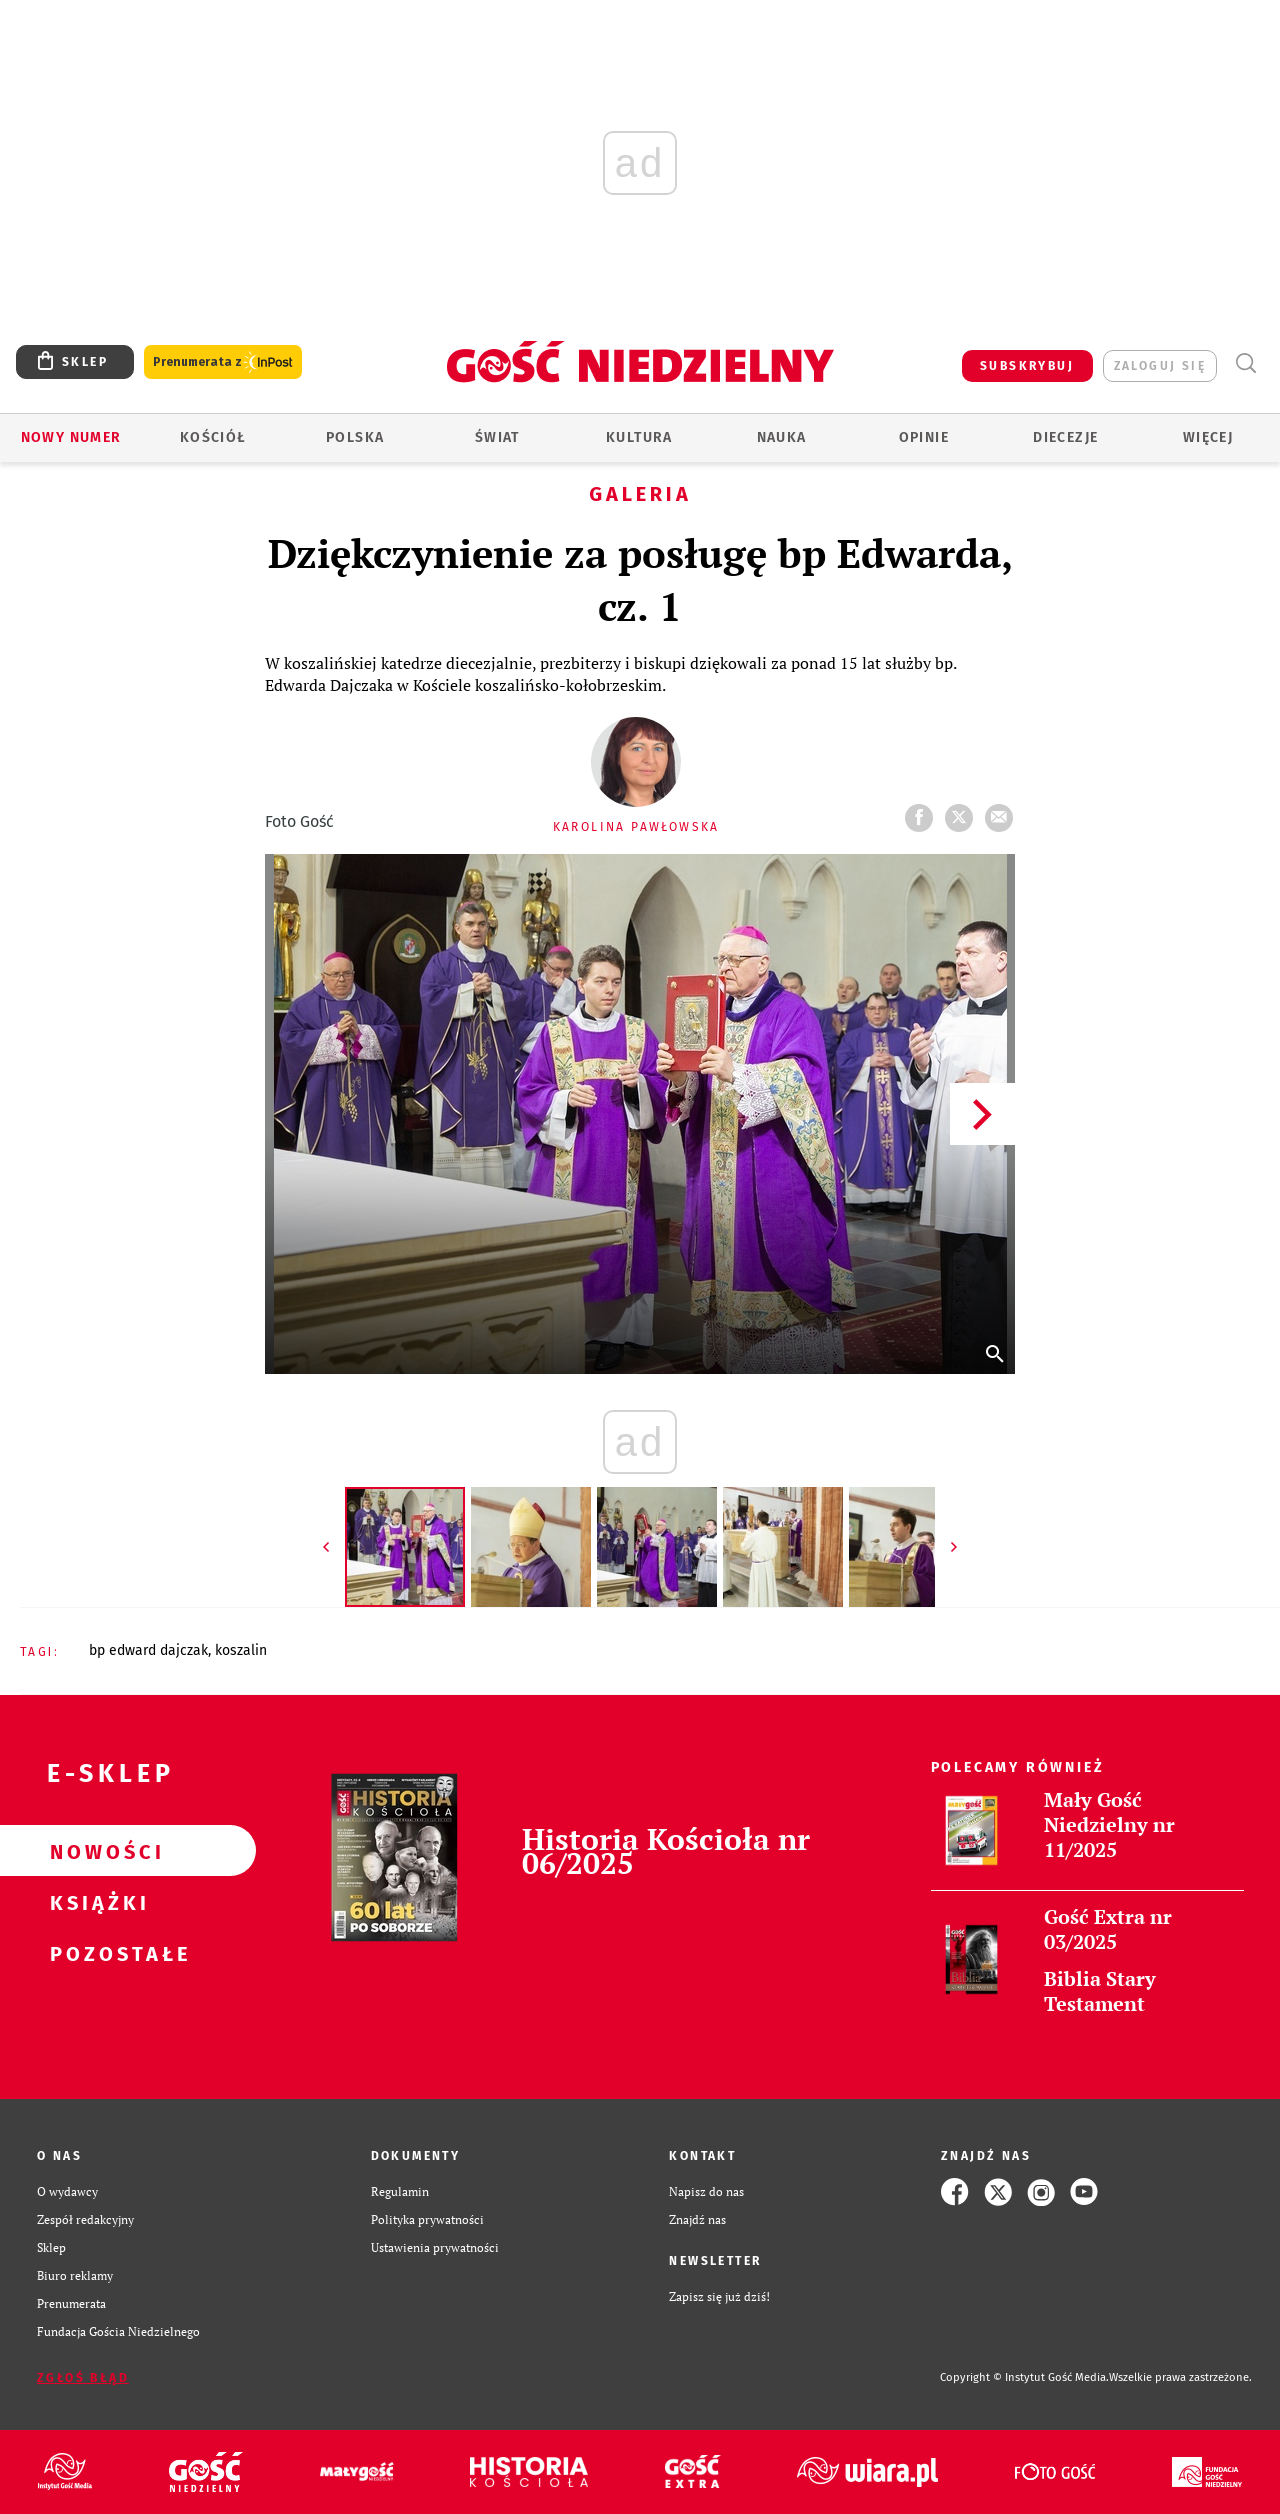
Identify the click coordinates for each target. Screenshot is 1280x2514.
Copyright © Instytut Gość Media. (1024, 2377)
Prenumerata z (223, 362)
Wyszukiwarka (1245, 363)
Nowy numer (71, 437)
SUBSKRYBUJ (1027, 366)
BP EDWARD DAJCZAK (148, 1650)
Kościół (213, 437)
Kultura (639, 437)
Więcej (1208, 437)
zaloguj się (1160, 366)
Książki (96, 1902)
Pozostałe (96, 1953)
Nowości (96, 1851)
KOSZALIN (241, 1650)
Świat (497, 437)
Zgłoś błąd (83, 2378)
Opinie (924, 437)
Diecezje (1065, 437)
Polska (355, 437)
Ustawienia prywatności (435, 2247)
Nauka (782, 437)
